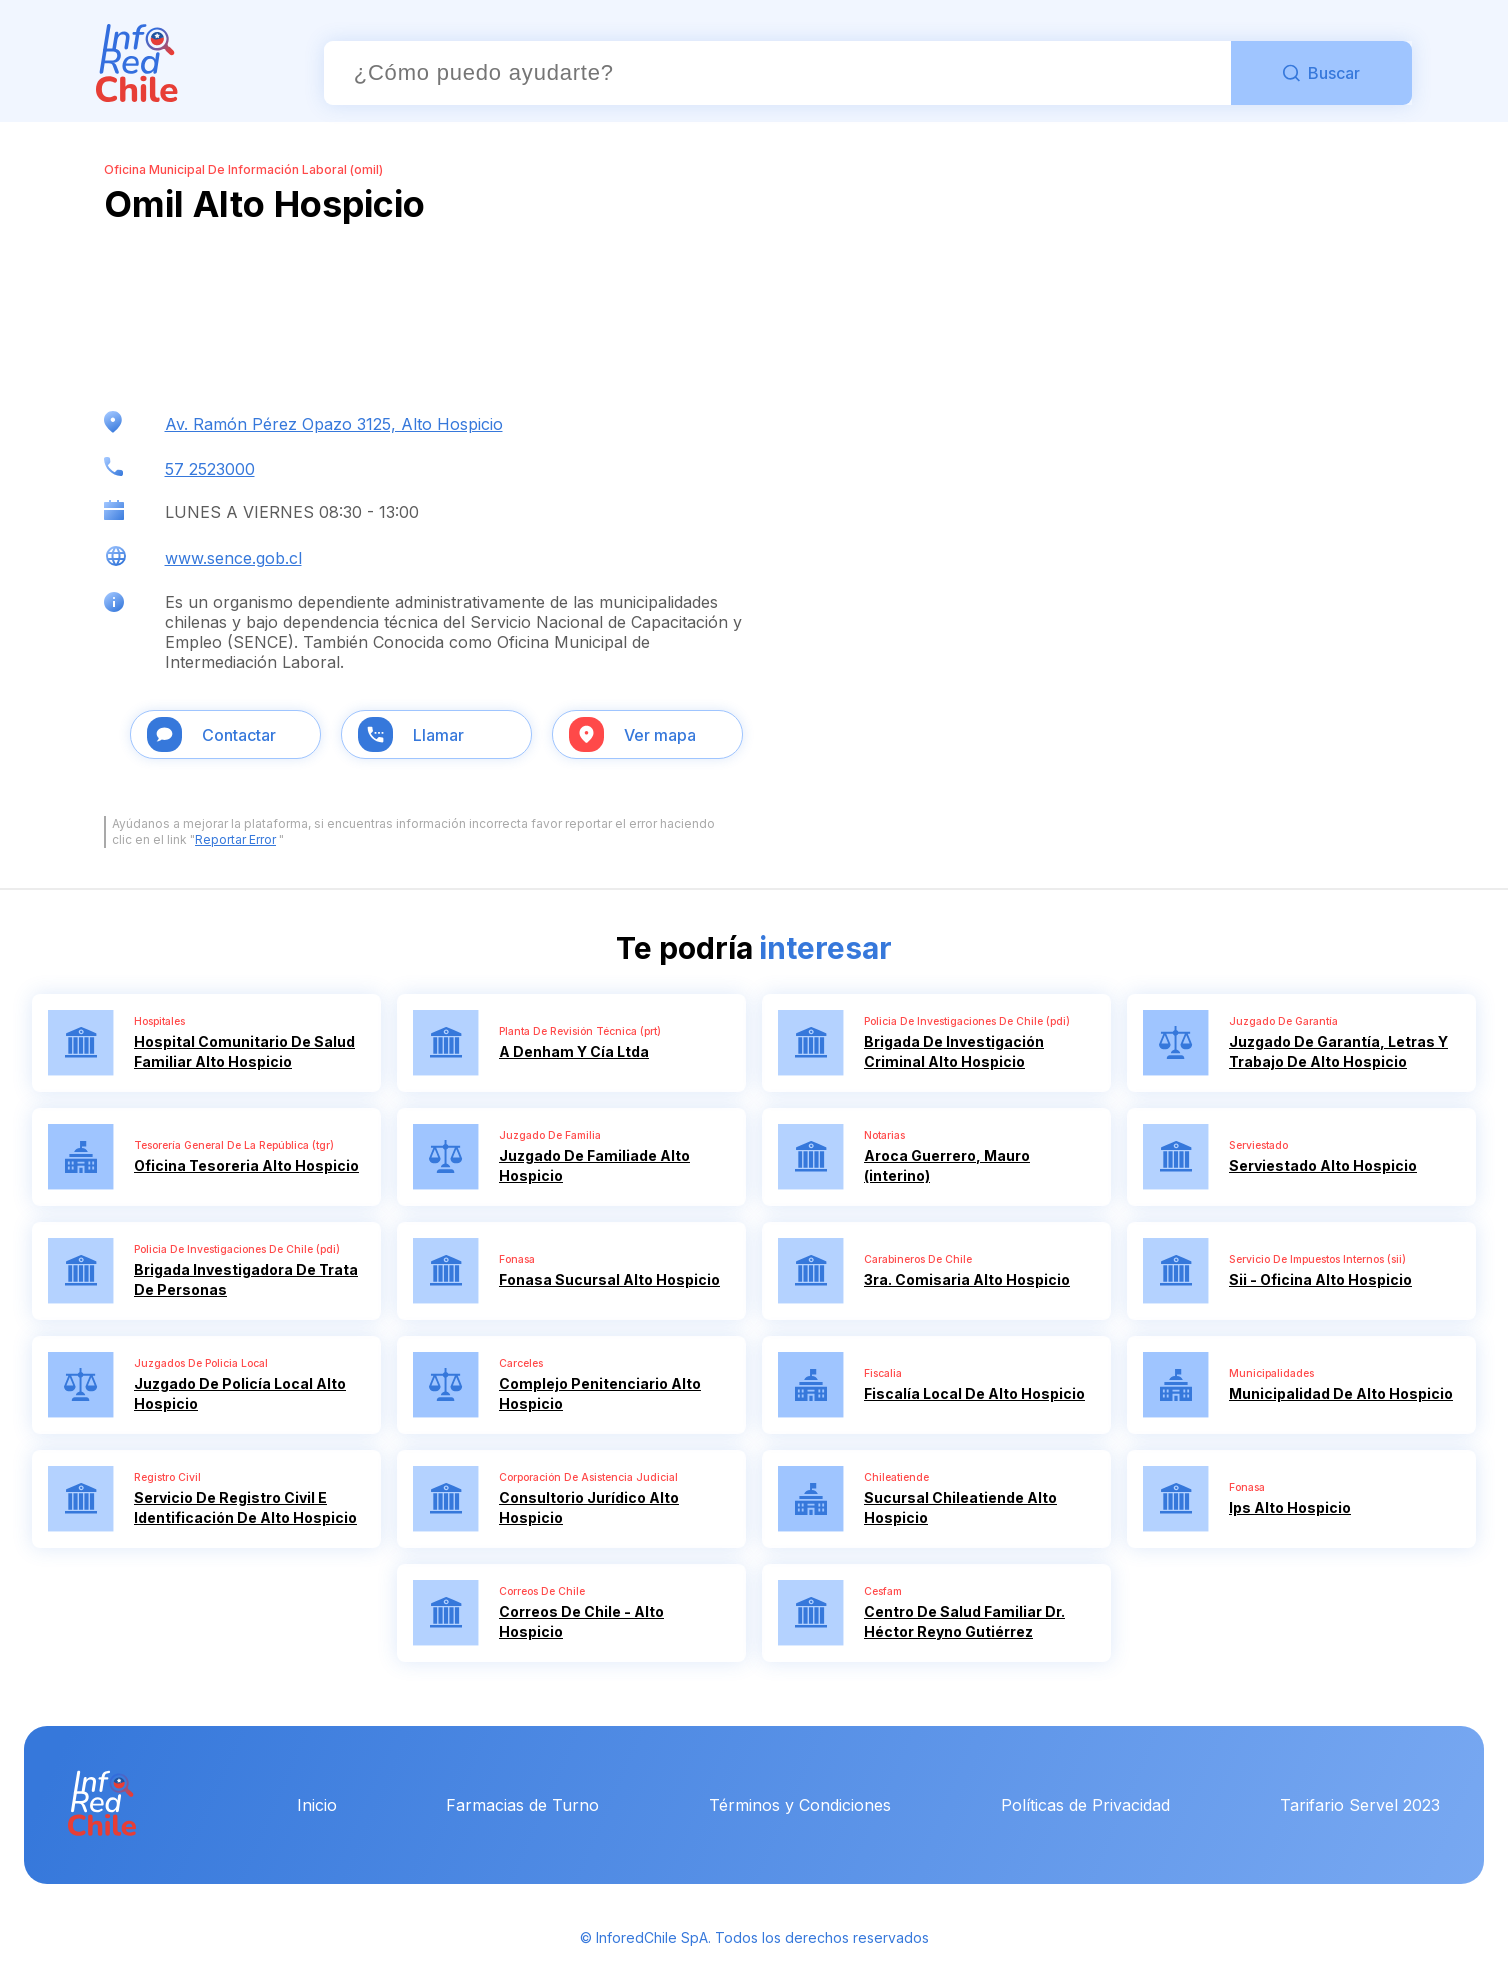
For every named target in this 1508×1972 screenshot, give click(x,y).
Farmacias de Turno (522, 1805)
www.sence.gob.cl (233, 558)
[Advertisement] (264, 318)
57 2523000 (210, 469)
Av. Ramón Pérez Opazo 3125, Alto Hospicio (334, 424)
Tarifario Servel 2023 (1360, 1805)
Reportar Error (235, 839)
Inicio (317, 1805)
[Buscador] (777, 73)
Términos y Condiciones (800, 1805)
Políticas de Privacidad (1085, 1805)
